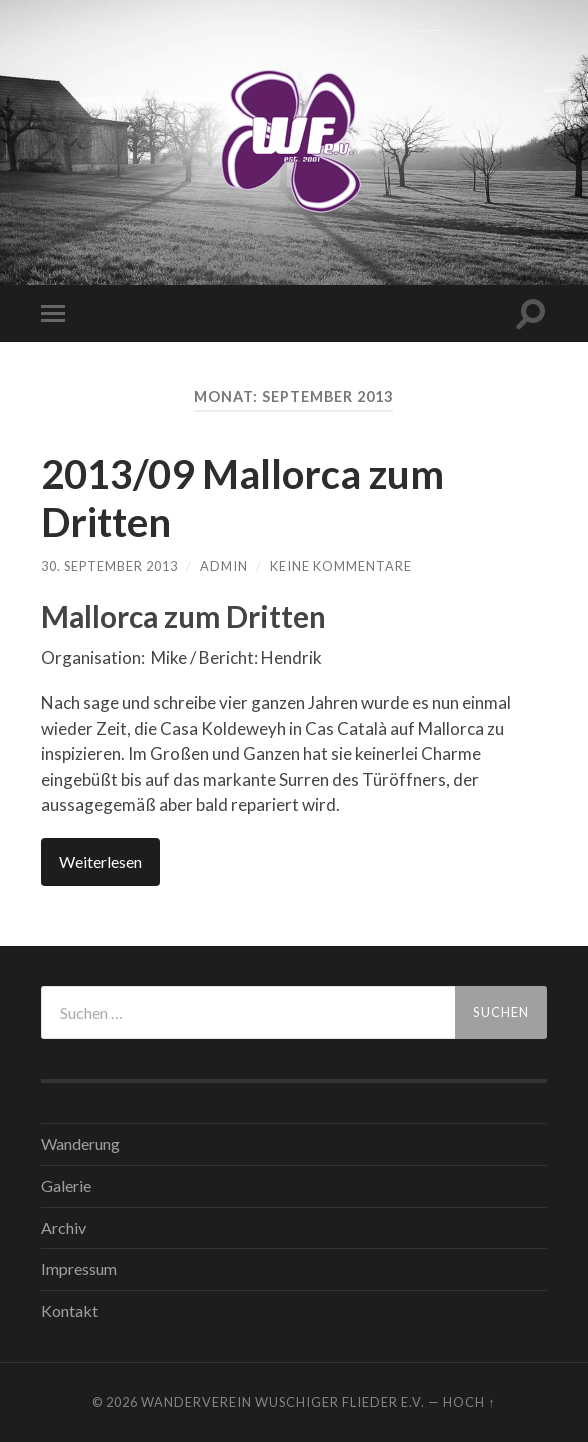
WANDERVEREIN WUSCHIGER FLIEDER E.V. (283, 1402)
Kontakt (69, 1310)
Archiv (63, 1227)
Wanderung (80, 1143)
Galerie (66, 1185)
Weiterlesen (100, 861)
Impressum (79, 1268)
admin (224, 566)
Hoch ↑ (469, 1402)
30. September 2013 (109, 566)
